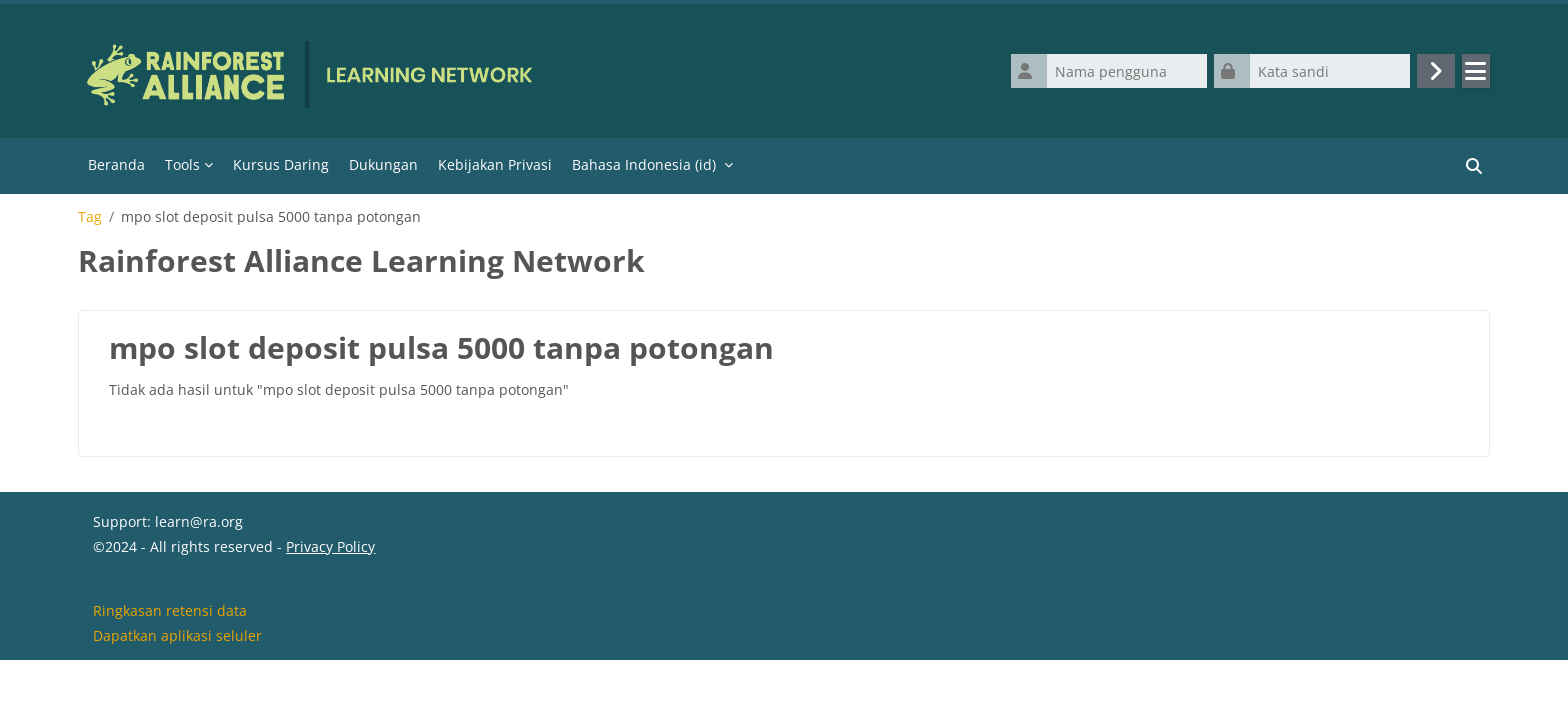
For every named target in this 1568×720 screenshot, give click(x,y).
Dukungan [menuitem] (383, 164)
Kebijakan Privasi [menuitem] (495, 164)
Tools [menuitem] (182, 164)
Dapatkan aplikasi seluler (177, 693)
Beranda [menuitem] (116, 164)
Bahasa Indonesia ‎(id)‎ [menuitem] (644, 164)
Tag (90, 217)
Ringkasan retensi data (170, 668)
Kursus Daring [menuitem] (281, 164)
